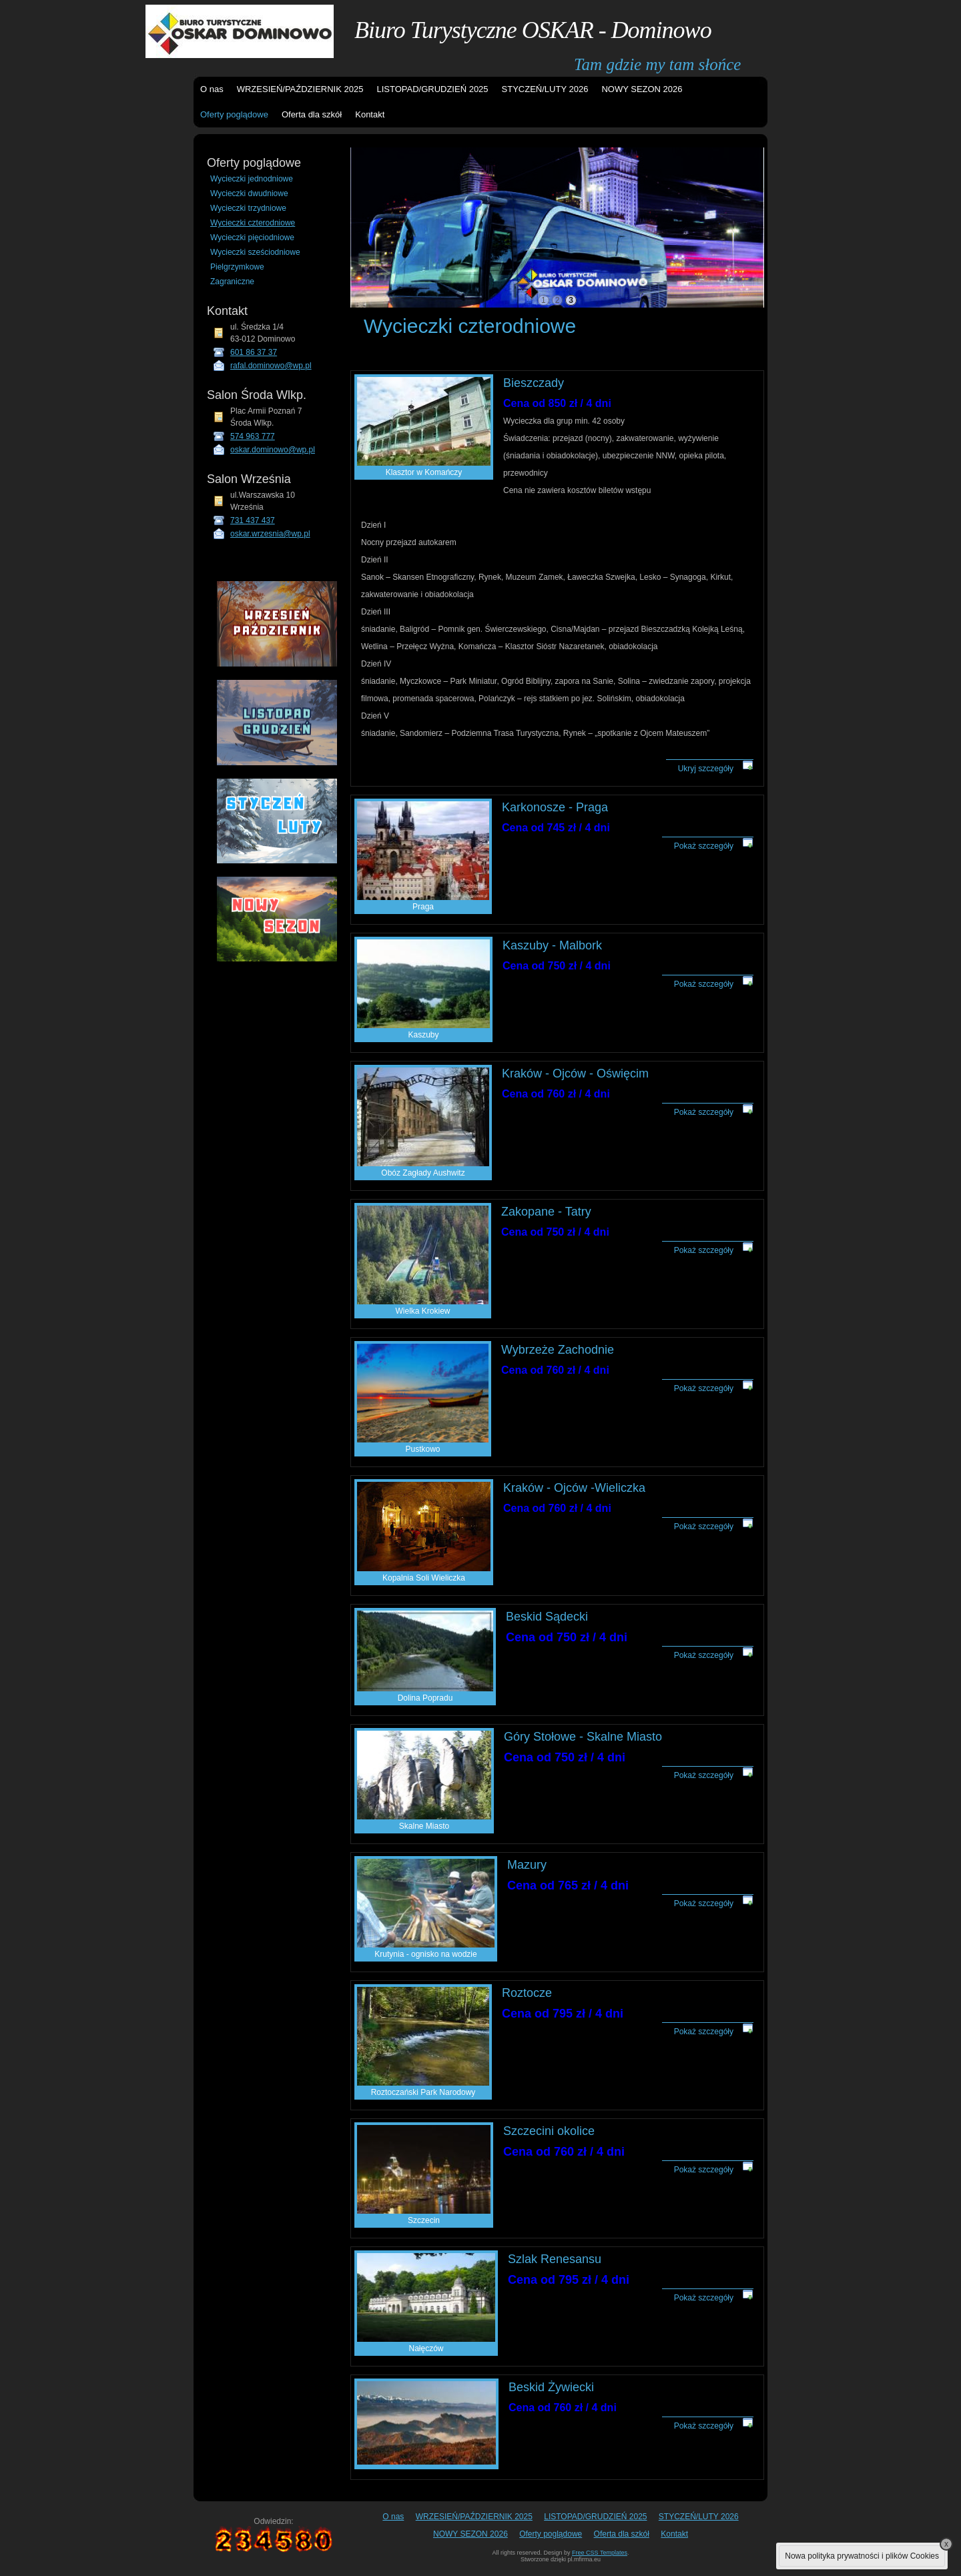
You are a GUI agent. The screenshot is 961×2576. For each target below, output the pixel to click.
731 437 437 (252, 520)
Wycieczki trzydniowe (248, 208)
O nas (212, 89)
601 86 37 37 (253, 352)
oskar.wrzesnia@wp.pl (270, 533)
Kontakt (369, 114)
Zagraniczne (232, 281)
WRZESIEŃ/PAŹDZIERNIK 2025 (300, 89)
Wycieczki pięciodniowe (252, 237)
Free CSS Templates (599, 2552)
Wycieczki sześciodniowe (255, 252)
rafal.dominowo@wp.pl (271, 365)
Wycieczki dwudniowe (249, 193)
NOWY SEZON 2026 (641, 89)
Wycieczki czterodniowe (252, 223)
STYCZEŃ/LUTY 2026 (545, 89)
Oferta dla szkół (312, 114)
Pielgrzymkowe (237, 267)
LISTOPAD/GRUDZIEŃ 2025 (432, 89)
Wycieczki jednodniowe (251, 178)
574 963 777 (252, 436)
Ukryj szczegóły (705, 768)
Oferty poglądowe (234, 114)
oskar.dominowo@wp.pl (272, 449)
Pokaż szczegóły (703, 846)
